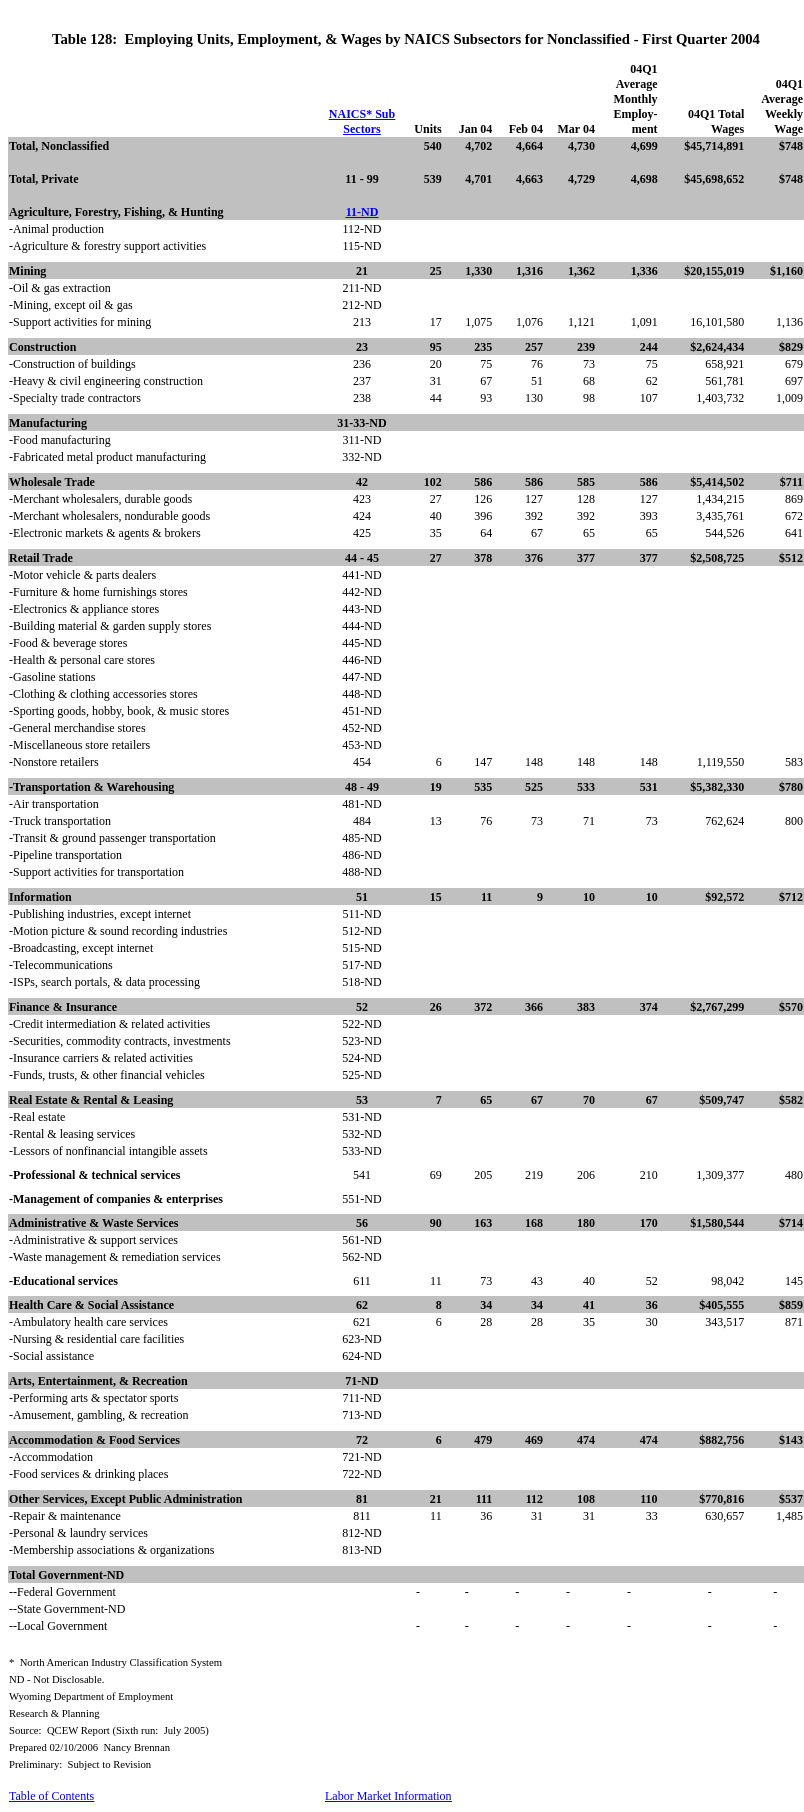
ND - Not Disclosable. (56, 1679)
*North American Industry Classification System (115, 1662)
